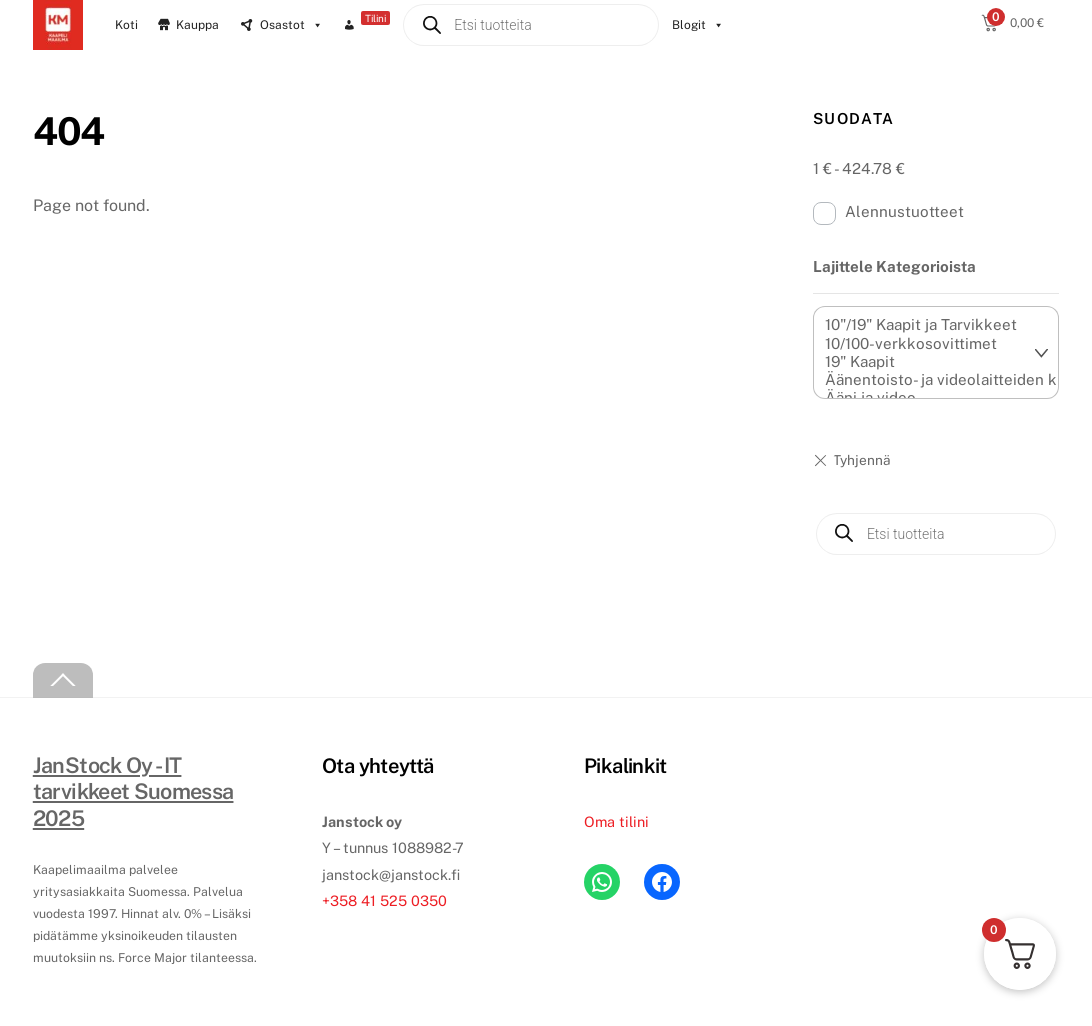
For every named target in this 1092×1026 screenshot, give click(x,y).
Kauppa (197, 25)
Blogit (698, 25)
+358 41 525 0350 (384, 900)
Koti (126, 25)
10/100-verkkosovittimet (925, 344)
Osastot (291, 25)
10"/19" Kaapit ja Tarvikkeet (925, 325)
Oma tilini (616, 821)
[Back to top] (63, 680)
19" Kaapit (925, 362)
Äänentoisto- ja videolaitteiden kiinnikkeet (925, 380)
